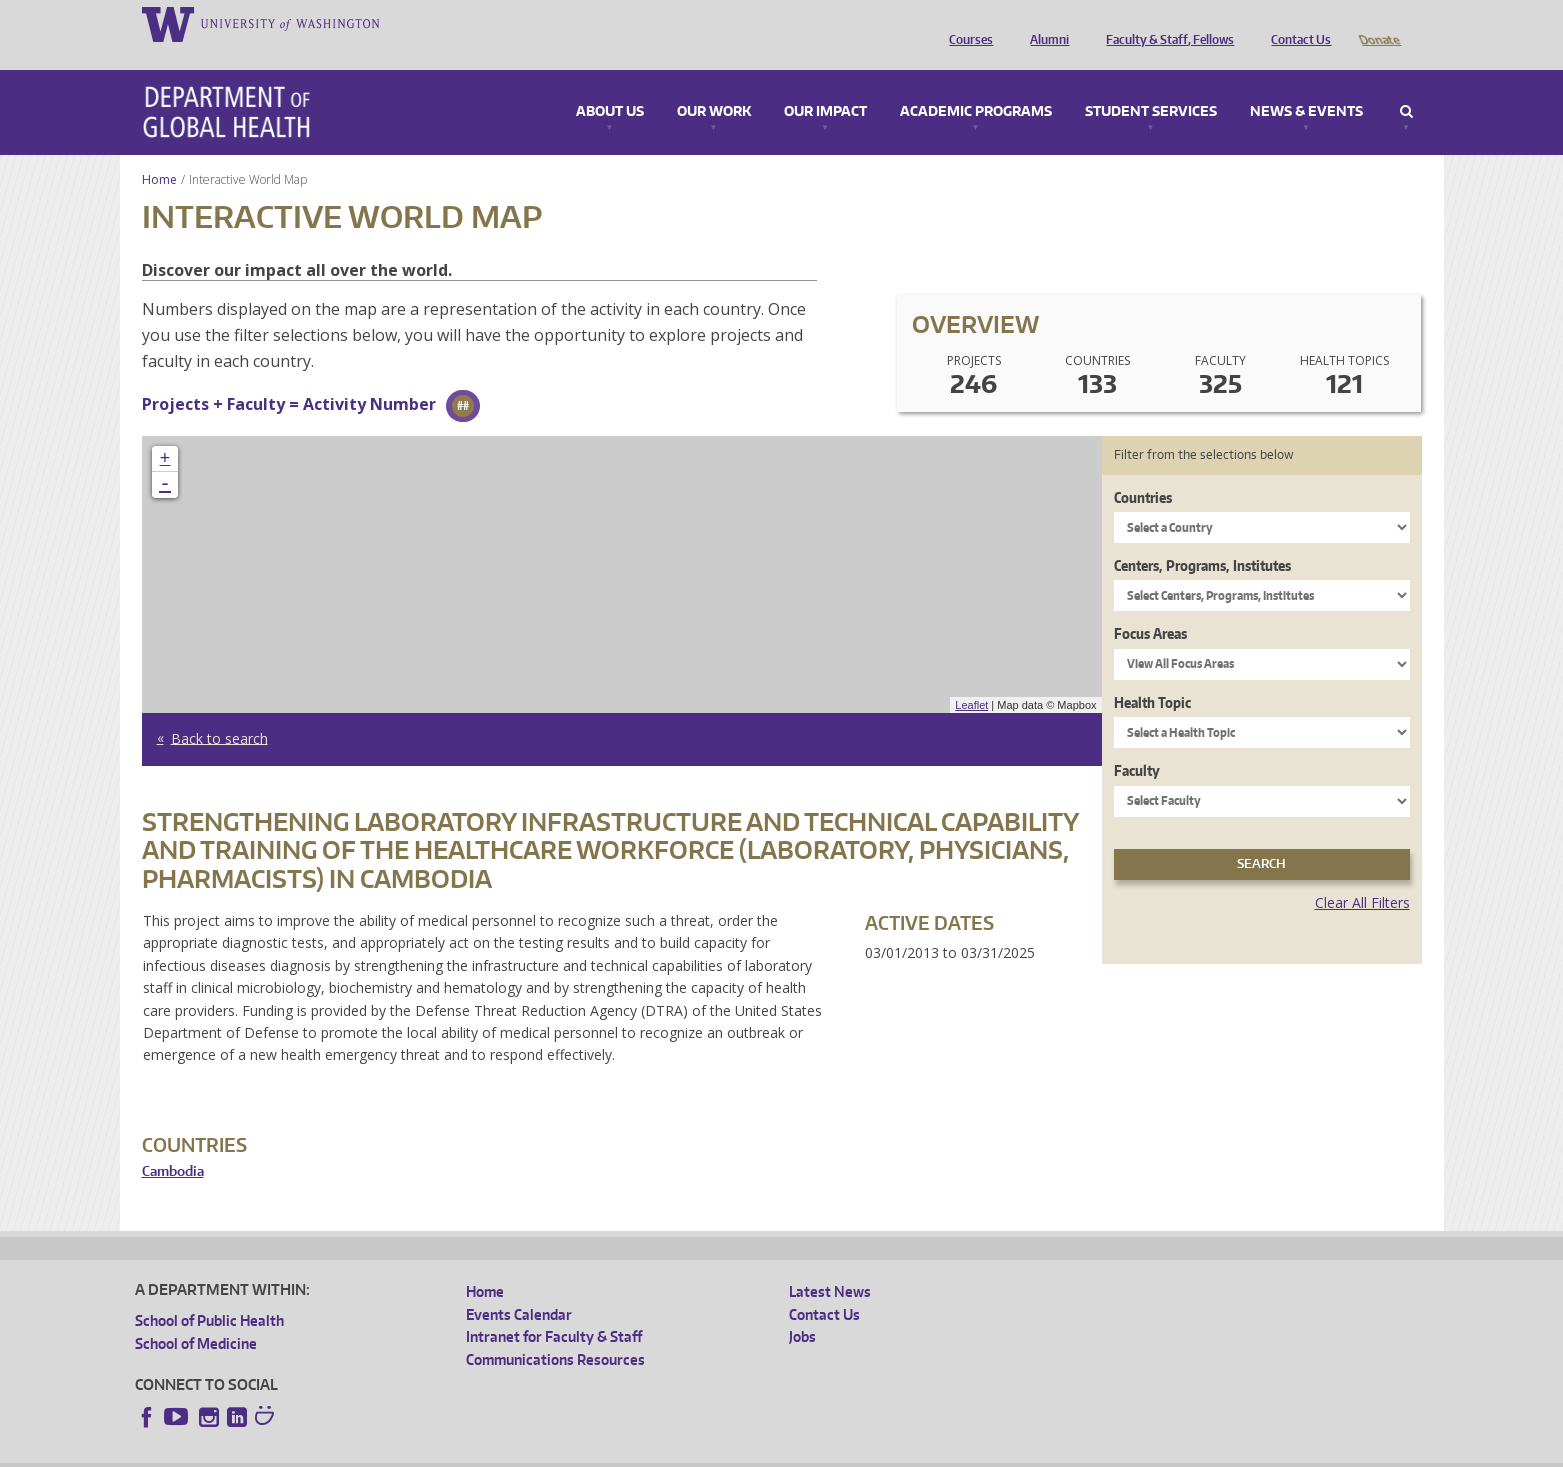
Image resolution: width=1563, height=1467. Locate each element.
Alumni (1044, 23)
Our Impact (825, 84)
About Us (610, 84)
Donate (1378, 23)
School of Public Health (209, 1292)
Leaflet (971, 677)
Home (159, 151)
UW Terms (481, 1451)
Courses (966, 23)
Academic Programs (976, 84)
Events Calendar (519, 1286)
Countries (1143, 469)
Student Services (1151, 84)
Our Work (714, 84)
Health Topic (1152, 674)
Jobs (802, 1308)
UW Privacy (400, 1451)
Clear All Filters (1362, 874)
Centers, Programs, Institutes (1202, 537)
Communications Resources (555, 1331)
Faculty (1137, 742)
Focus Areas (1150, 605)
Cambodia (173, 1143)
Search (1406, 84)
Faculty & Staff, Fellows (1165, 23)
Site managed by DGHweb (600, 1451)
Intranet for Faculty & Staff (554, 1308)
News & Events (1306, 84)
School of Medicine (196, 1315)
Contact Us (1296, 23)
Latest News (830, 1263)
